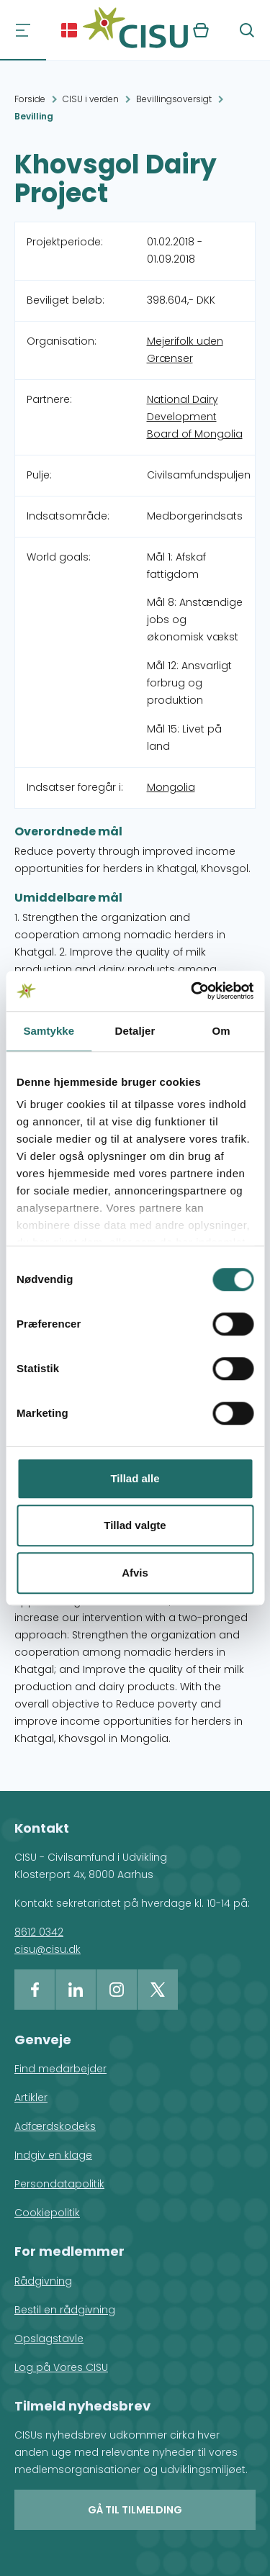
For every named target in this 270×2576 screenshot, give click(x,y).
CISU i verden (91, 99)
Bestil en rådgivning (64, 2310)
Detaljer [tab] (135, 1031)
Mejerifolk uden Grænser (185, 350)
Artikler (31, 2097)
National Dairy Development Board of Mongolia (195, 416)
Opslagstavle (49, 2338)
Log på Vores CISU (61, 2367)
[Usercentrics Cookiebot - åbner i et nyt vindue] (192, 990)
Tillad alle (134, 1478)
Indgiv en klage (53, 2155)
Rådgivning (43, 2281)
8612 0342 (38, 1932)
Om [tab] (221, 1031)
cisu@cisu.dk (47, 1949)
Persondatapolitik (59, 2184)
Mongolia (171, 787)
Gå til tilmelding (135, 2510)
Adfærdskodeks (55, 2126)
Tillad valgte (135, 1525)
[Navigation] (23, 30)
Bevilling (33, 116)
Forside (29, 99)
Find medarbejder (60, 2069)
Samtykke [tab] (48, 1031)
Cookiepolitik (47, 2212)
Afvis (135, 1572)
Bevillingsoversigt (174, 99)
